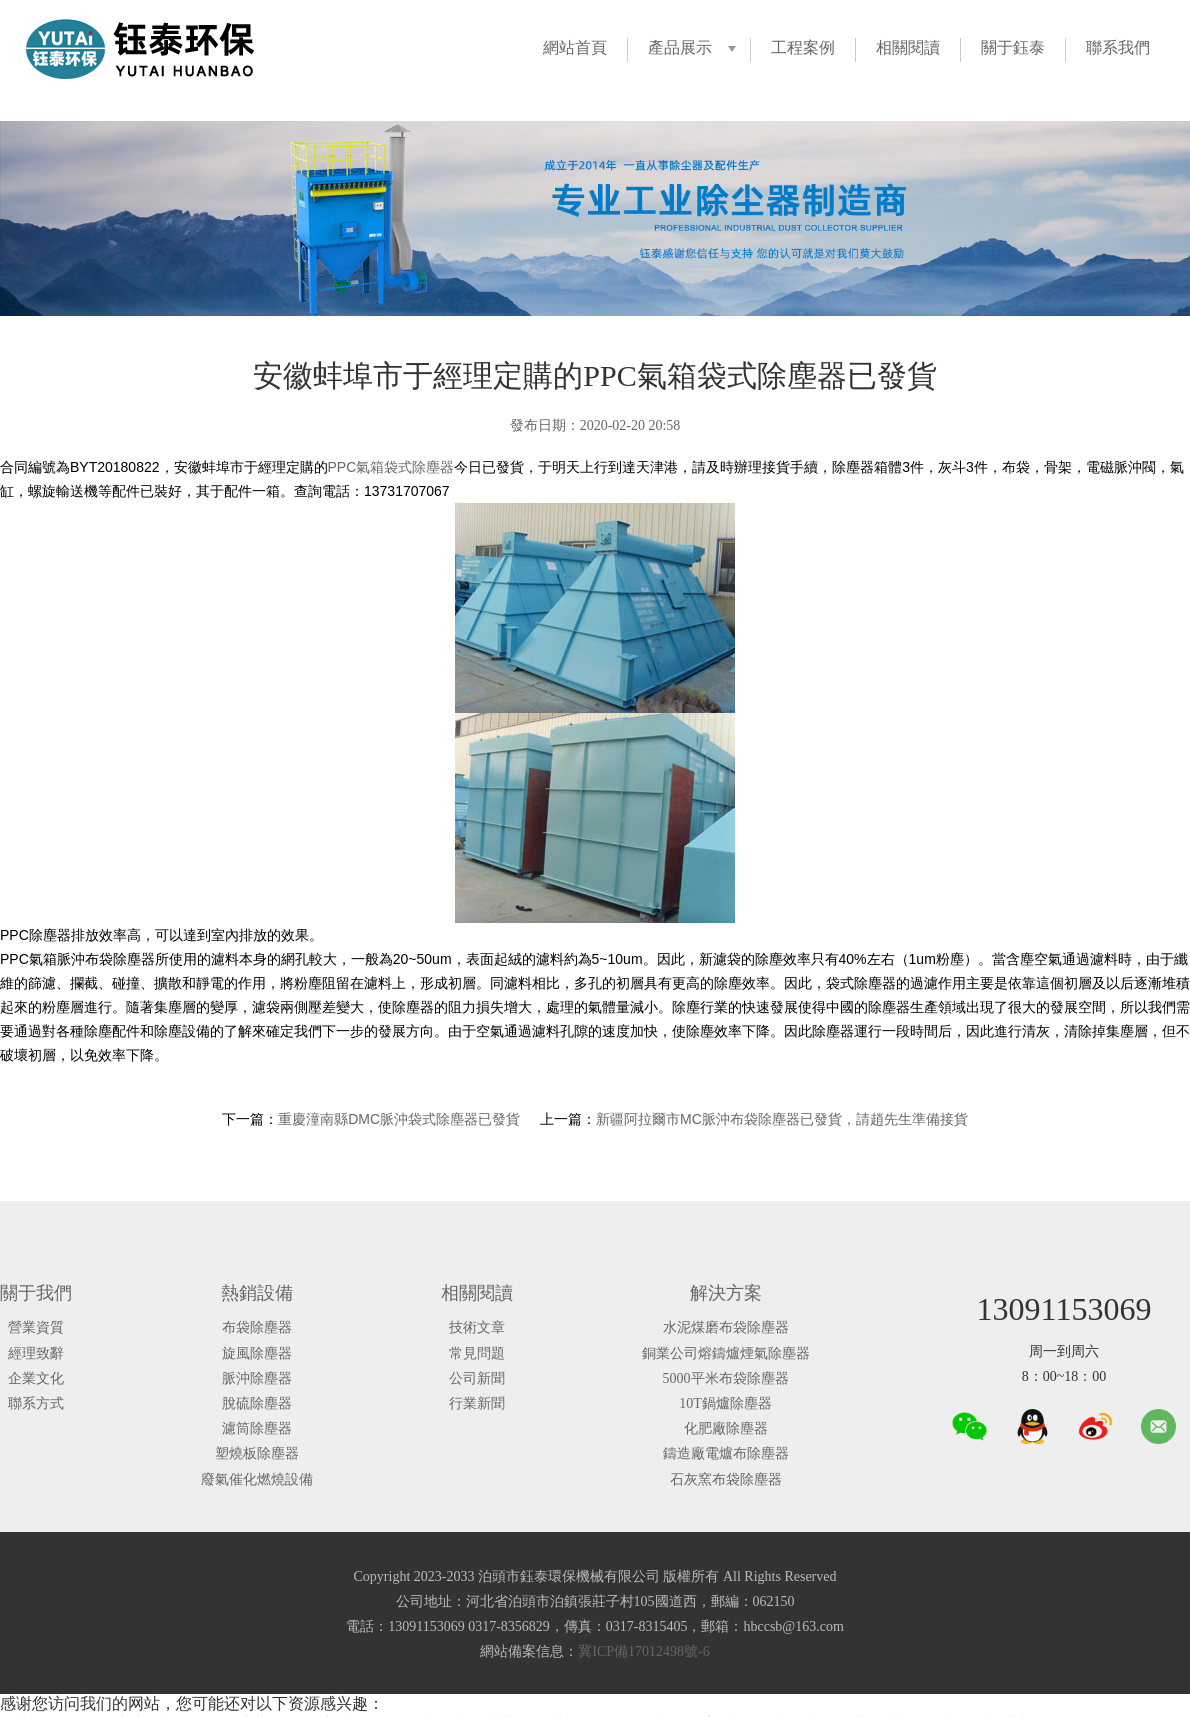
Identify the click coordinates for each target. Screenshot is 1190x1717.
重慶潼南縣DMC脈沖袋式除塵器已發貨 (399, 1119)
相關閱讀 (908, 47)
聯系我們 (1118, 47)
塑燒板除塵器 (257, 1453)
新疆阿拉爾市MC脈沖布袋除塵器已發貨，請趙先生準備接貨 (782, 1119)
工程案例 (803, 47)
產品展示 (680, 47)
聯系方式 (36, 1403)
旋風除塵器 (257, 1353)
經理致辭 (36, 1353)
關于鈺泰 (1013, 47)
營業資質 (36, 1327)
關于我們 (36, 1293)
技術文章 (477, 1327)
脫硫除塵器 (257, 1403)
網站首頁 (575, 47)
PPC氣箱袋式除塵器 (391, 467)
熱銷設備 (257, 1293)
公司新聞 (477, 1378)
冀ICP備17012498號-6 (643, 1651)
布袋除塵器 (257, 1327)
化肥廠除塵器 (726, 1428)
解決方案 (726, 1293)
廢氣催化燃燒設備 (257, 1479)
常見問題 (477, 1353)
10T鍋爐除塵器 (725, 1403)
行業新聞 (477, 1403)
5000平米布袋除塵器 (726, 1378)
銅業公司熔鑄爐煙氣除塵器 (726, 1353)
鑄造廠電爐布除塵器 (726, 1453)
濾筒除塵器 (257, 1428)
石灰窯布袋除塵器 (726, 1479)
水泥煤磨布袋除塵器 (726, 1327)
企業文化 (36, 1378)
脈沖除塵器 (257, 1378)
